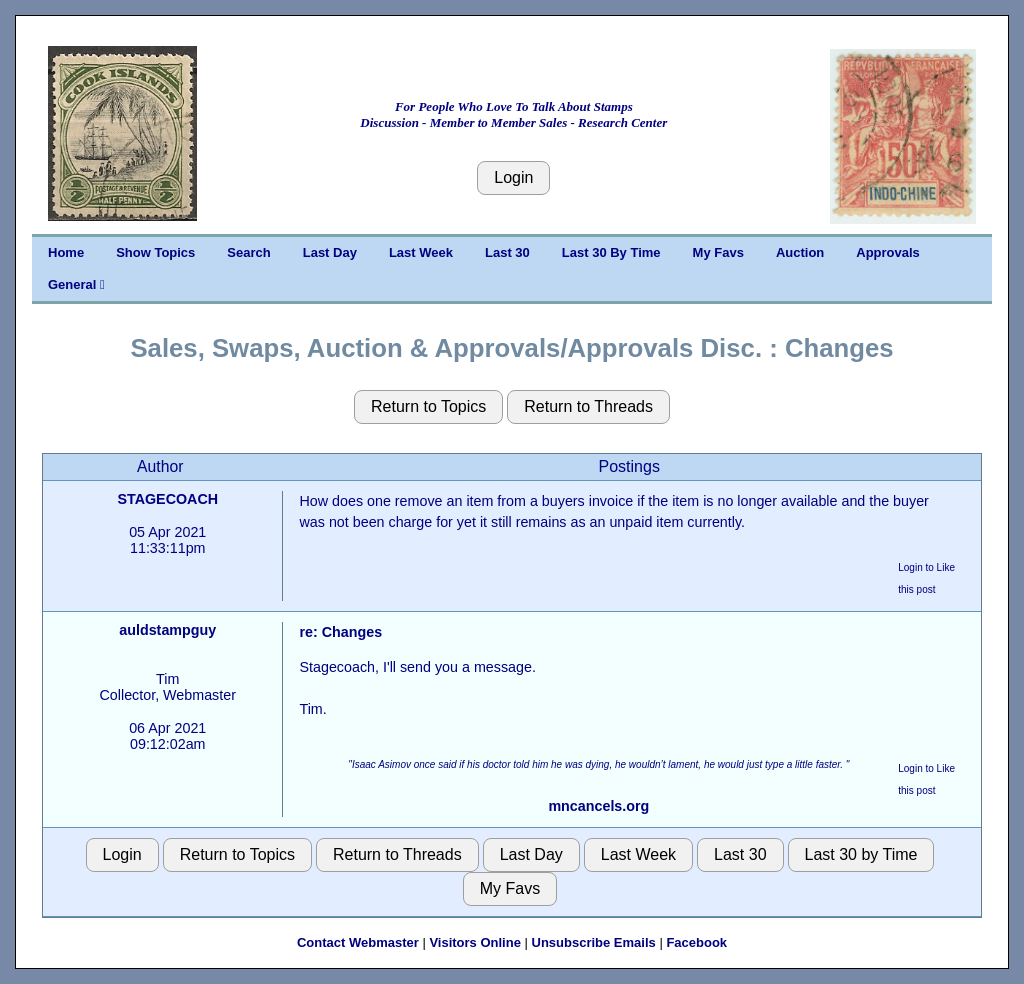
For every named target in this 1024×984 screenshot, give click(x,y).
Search (248, 252)
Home (66, 252)
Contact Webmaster (358, 942)
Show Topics (155, 252)
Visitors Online (475, 942)
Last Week (421, 252)
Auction (800, 252)
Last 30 (507, 252)
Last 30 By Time (611, 252)
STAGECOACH (167, 499)
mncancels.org (598, 806)
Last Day (330, 252)
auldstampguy (167, 630)
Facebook (696, 942)
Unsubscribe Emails (594, 942)
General (76, 284)
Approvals (888, 252)
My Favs (718, 252)
